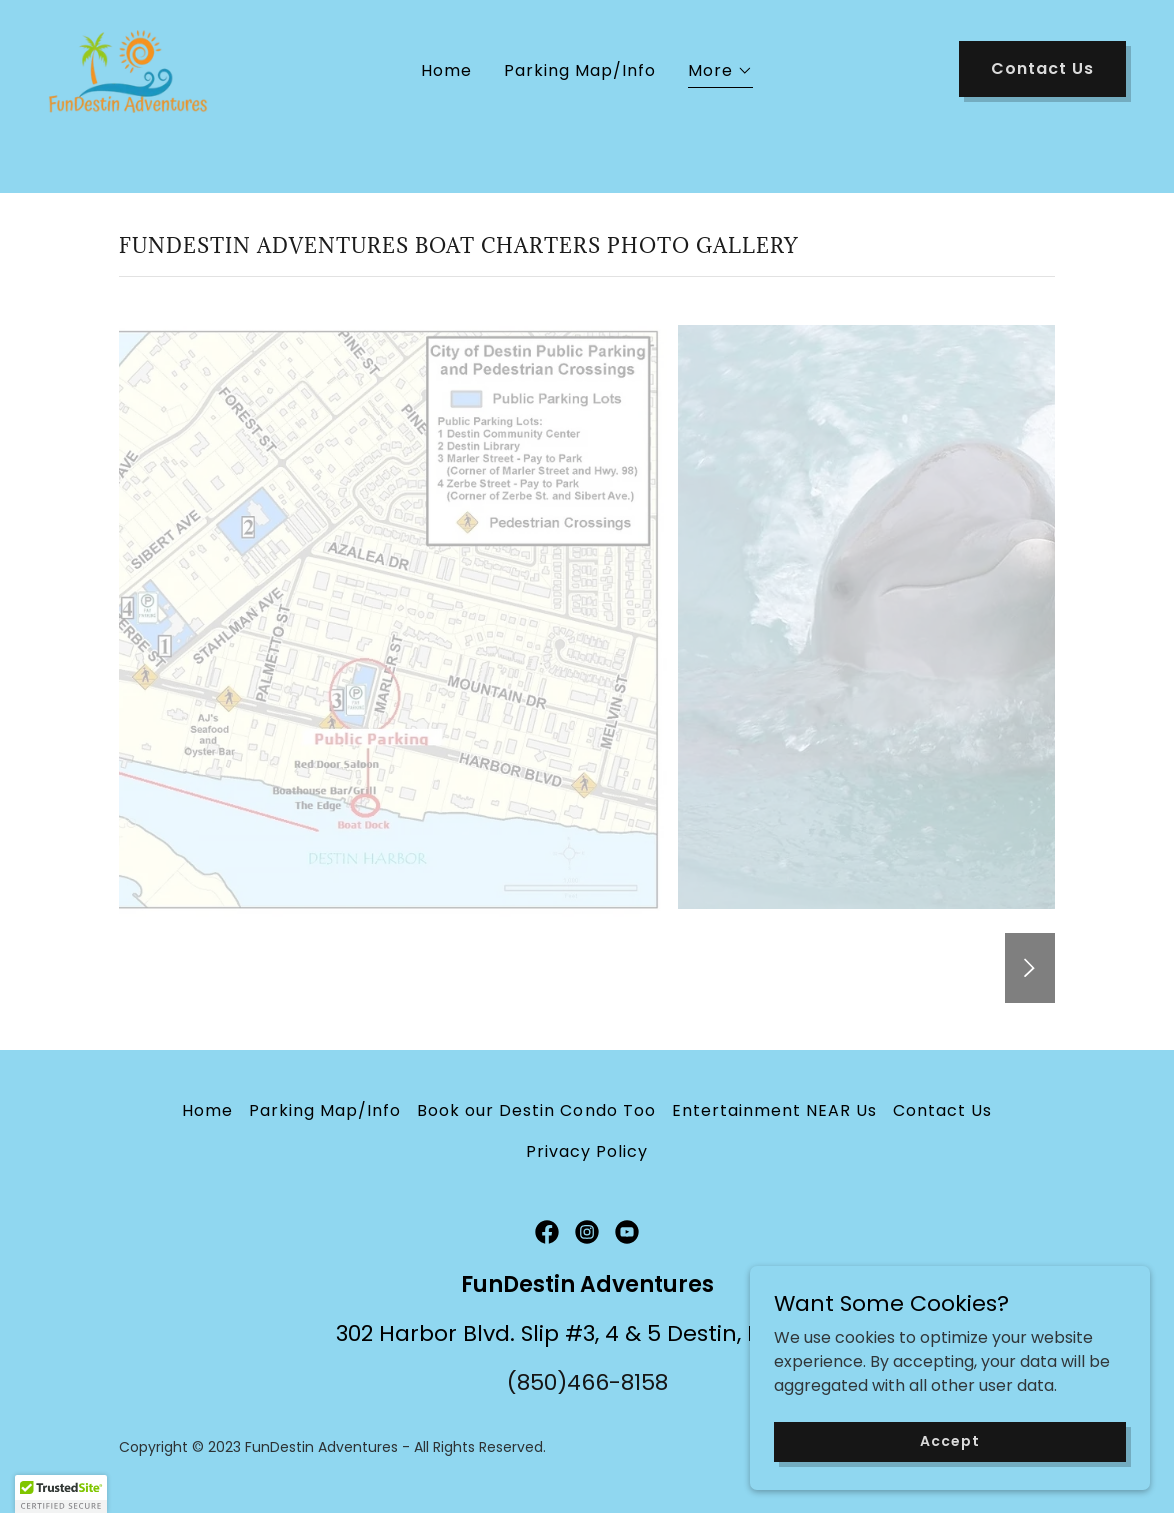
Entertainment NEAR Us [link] (774, 1110)
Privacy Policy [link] (587, 1151)
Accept (949, 1441)
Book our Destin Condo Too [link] (536, 1110)
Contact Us (1042, 117)
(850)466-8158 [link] (587, 1382)
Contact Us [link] (942, 1110)
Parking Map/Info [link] (580, 119)
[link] (141, 115)
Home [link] (446, 119)
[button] (720, 122)
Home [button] (207, 1110)
